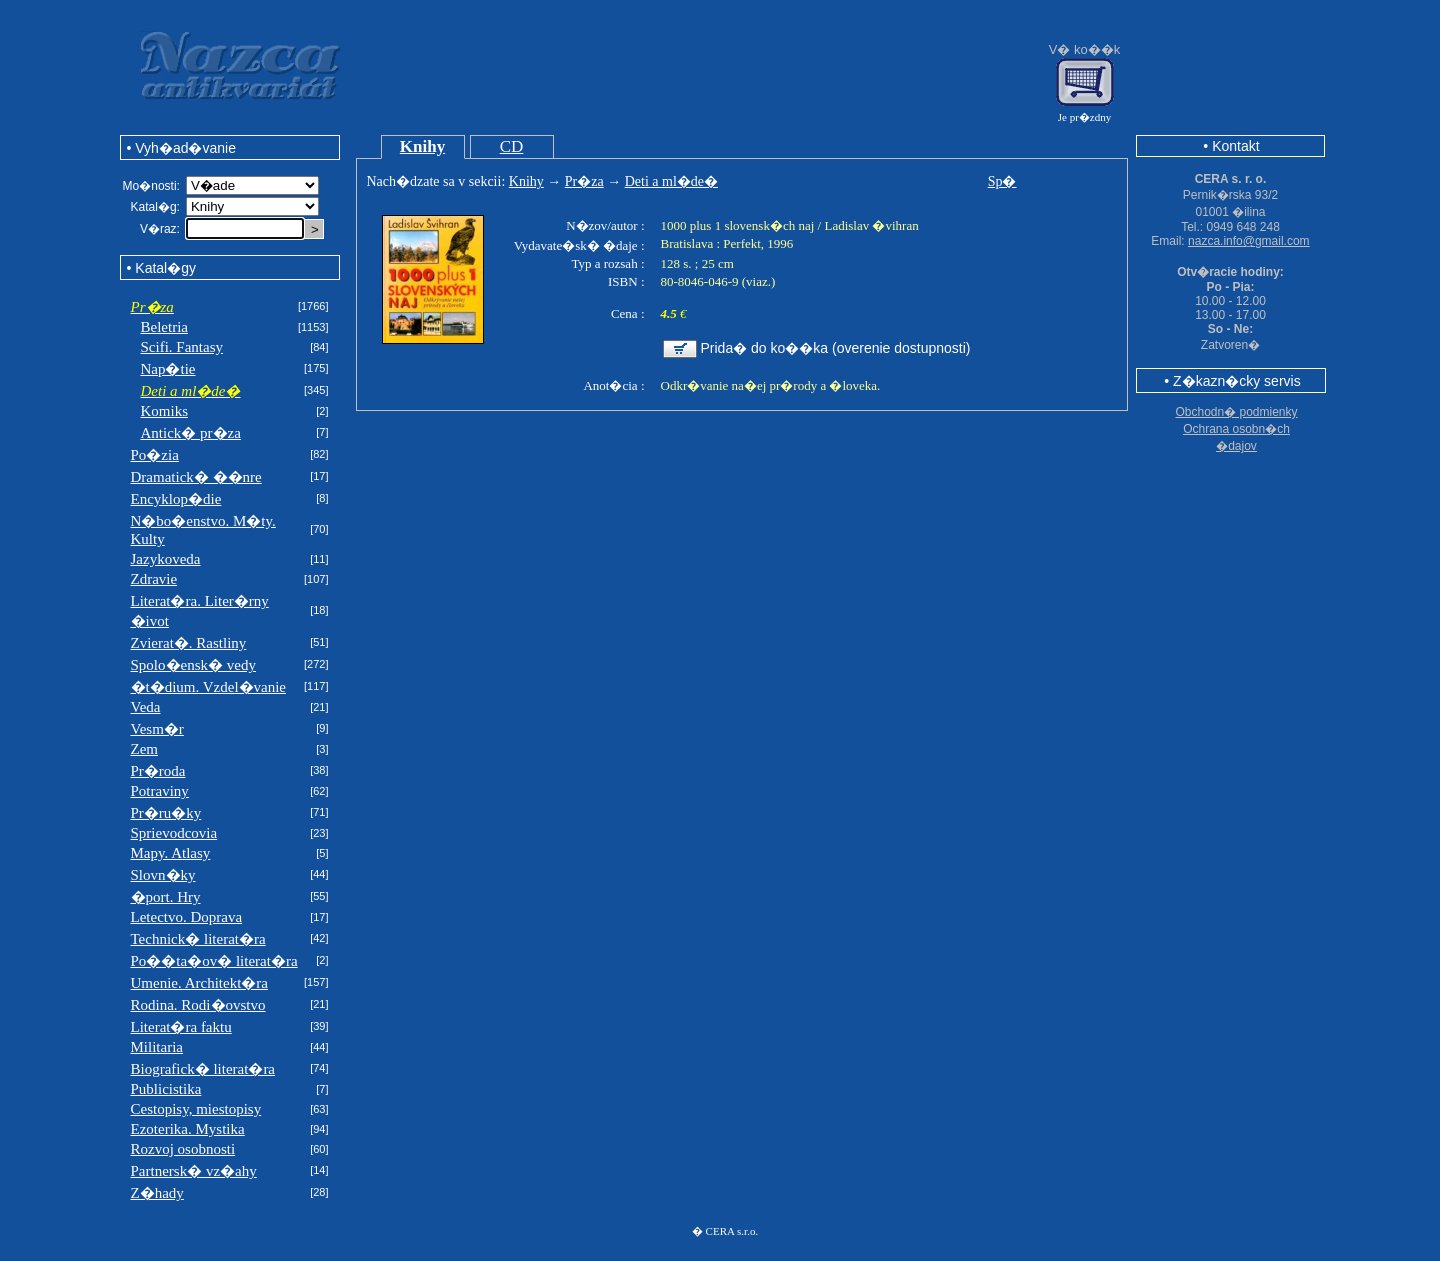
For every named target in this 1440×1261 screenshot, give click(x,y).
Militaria (157, 1047)
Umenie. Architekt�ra (199, 983)
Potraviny (160, 791)
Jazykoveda (166, 559)
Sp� (1002, 181)
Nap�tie (168, 369)
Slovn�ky (163, 875)
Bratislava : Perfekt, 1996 (727, 243)
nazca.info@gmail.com (1249, 241)
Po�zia (155, 455)
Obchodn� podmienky (1236, 412)
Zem (145, 749)
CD (512, 146)
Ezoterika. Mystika (188, 1129)
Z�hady (157, 1193)
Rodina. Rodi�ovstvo (198, 1005)
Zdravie (154, 579)
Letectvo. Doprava (187, 917)
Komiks (165, 411)
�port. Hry (166, 897)
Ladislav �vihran (871, 225)
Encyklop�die (176, 499)
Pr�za (584, 181)
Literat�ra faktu (181, 1027)
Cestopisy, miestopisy (196, 1109)
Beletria (164, 327)
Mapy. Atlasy (171, 853)
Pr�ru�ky (166, 813)
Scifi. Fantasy (182, 347)
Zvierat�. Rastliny (189, 643)
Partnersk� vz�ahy (194, 1171)
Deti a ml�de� (671, 181)
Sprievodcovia (174, 833)
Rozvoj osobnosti (183, 1149)
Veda (146, 707)
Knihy (422, 146)
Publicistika (166, 1089)
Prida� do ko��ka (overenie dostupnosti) (836, 348)
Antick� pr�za (191, 433)
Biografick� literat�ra (203, 1069)
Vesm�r (157, 729)
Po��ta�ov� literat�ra (214, 961)
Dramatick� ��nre (196, 477)
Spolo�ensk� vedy (193, 665)
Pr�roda (158, 771)
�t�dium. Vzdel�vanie (209, 687)
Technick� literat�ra (198, 939)
